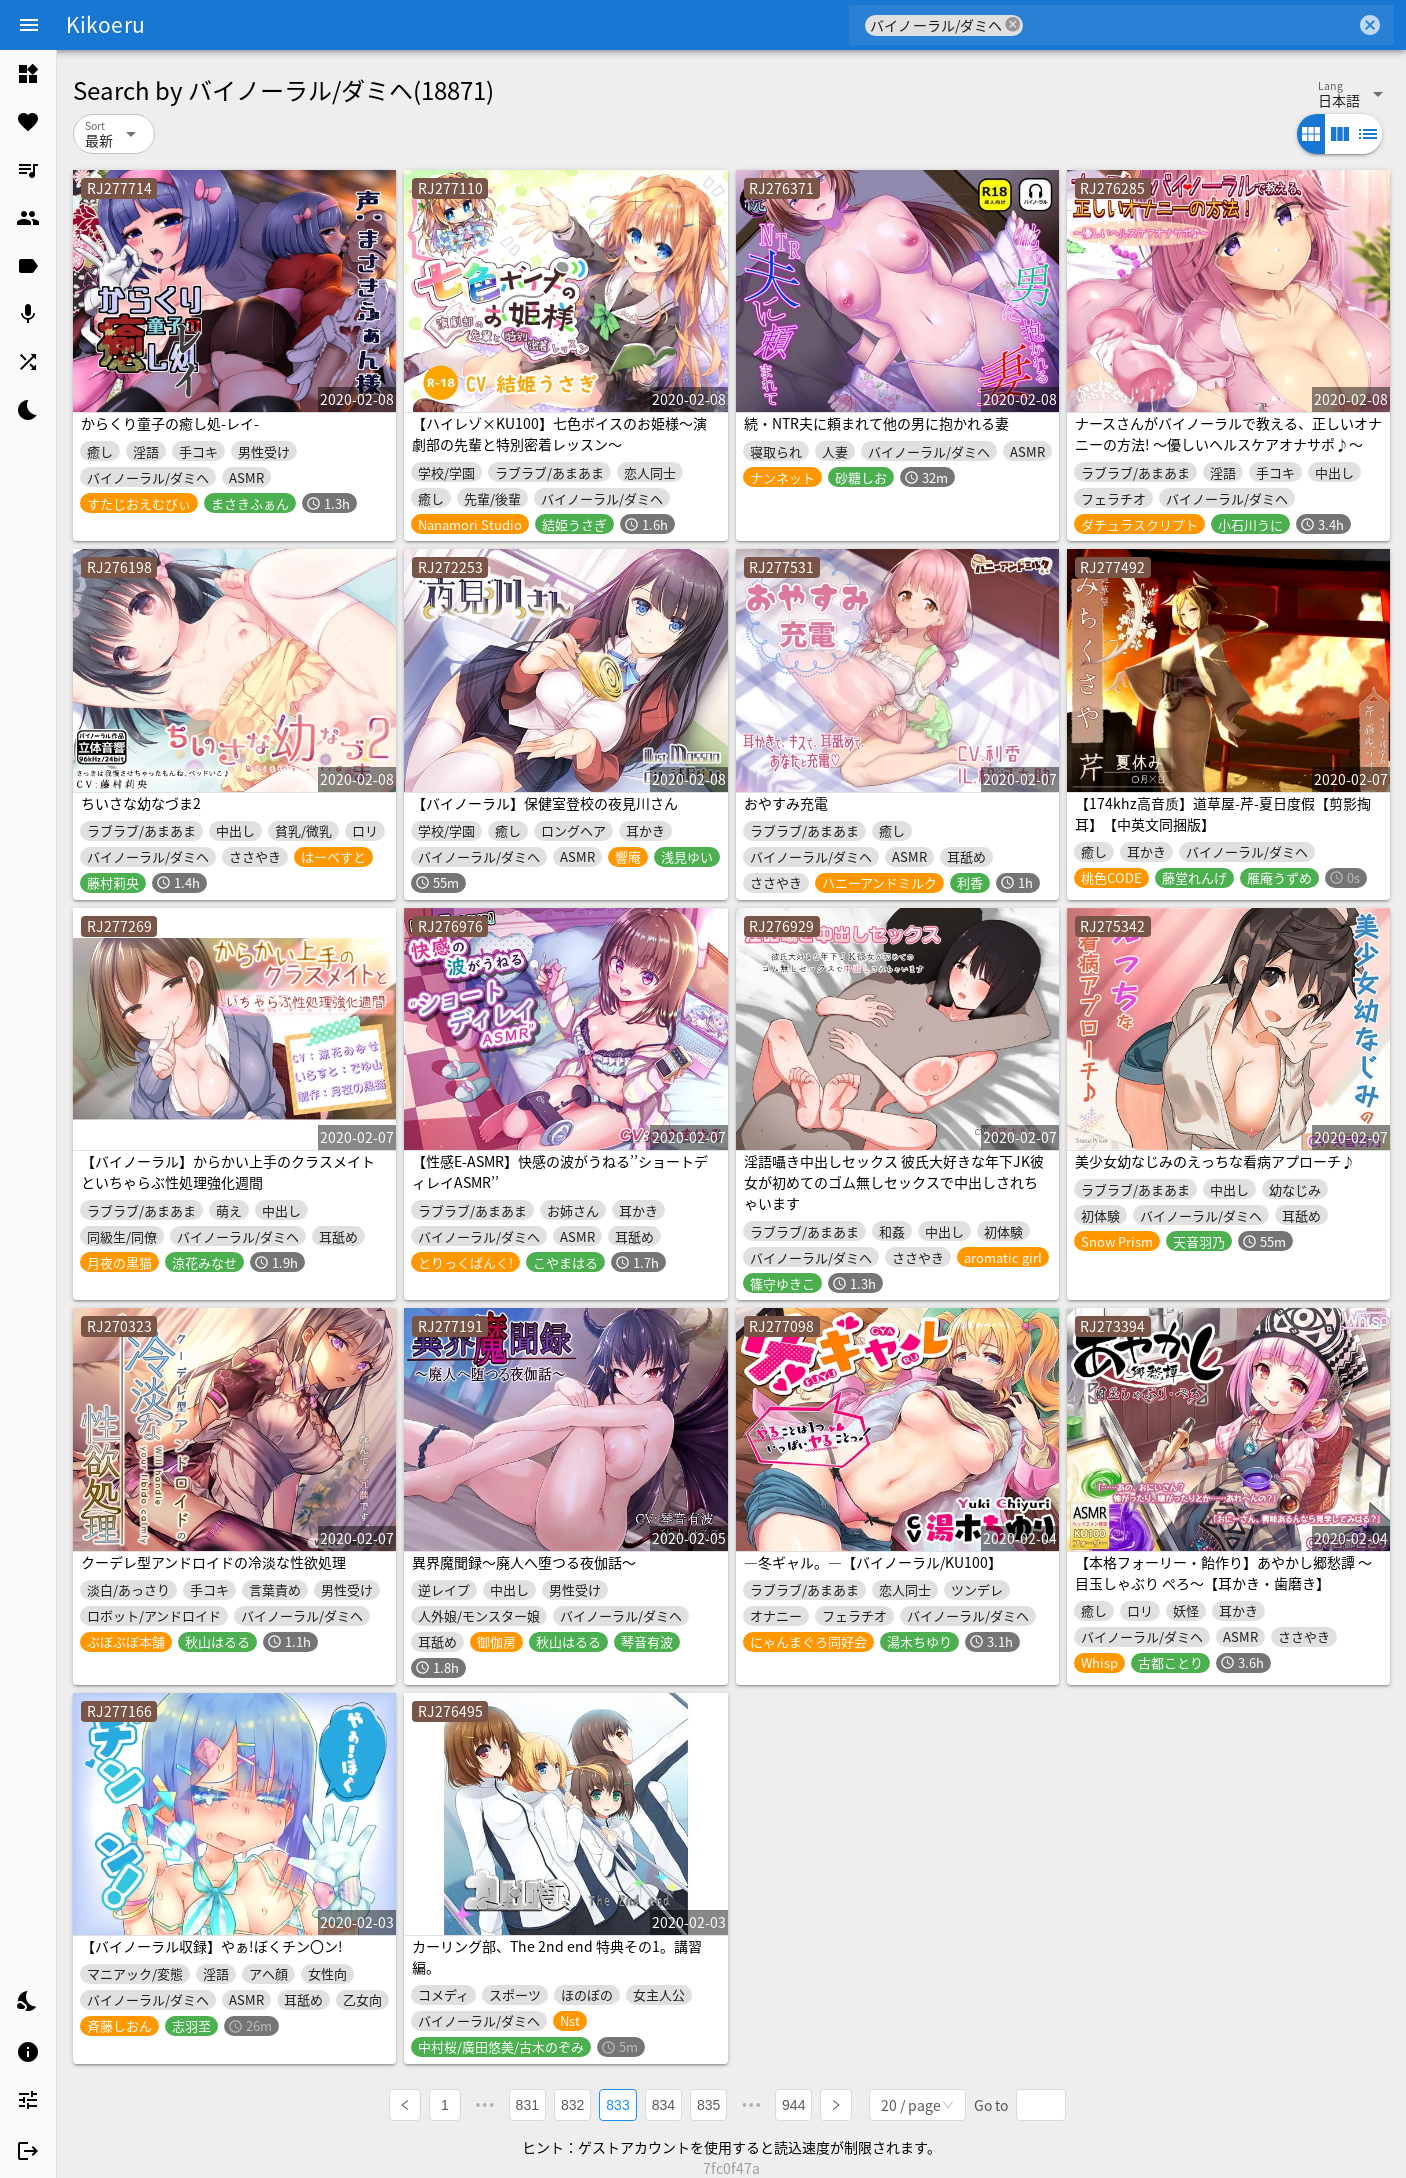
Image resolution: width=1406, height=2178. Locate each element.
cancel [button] (1013, 24)
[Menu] (29, 25)
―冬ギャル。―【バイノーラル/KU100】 (873, 1562)
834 (663, 2104)
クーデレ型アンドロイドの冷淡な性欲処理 (213, 1562)
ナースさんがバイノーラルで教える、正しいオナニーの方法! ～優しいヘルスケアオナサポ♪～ (1228, 433)
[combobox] (1189, 25)
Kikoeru (105, 24)
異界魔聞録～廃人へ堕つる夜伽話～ (524, 1562)
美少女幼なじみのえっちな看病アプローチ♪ (1215, 1161)
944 (794, 2104)
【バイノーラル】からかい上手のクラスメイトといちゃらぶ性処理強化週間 (228, 1171)
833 (618, 2104)
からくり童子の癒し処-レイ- (170, 423)
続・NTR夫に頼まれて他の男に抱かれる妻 (876, 423)
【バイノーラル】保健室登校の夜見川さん (545, 803)
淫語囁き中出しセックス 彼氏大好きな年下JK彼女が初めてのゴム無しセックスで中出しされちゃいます (894, 1182)
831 (527, 2104)
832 (572, 2104)
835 (708, 2104)
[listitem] (28, 74)
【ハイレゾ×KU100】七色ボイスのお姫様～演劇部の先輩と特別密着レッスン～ (559, 433)
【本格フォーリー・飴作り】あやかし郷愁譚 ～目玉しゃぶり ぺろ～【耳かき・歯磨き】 (1223, 1572)
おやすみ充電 (786, 803)
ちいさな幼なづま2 (141, 803)
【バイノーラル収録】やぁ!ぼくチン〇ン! (212, 1946)
